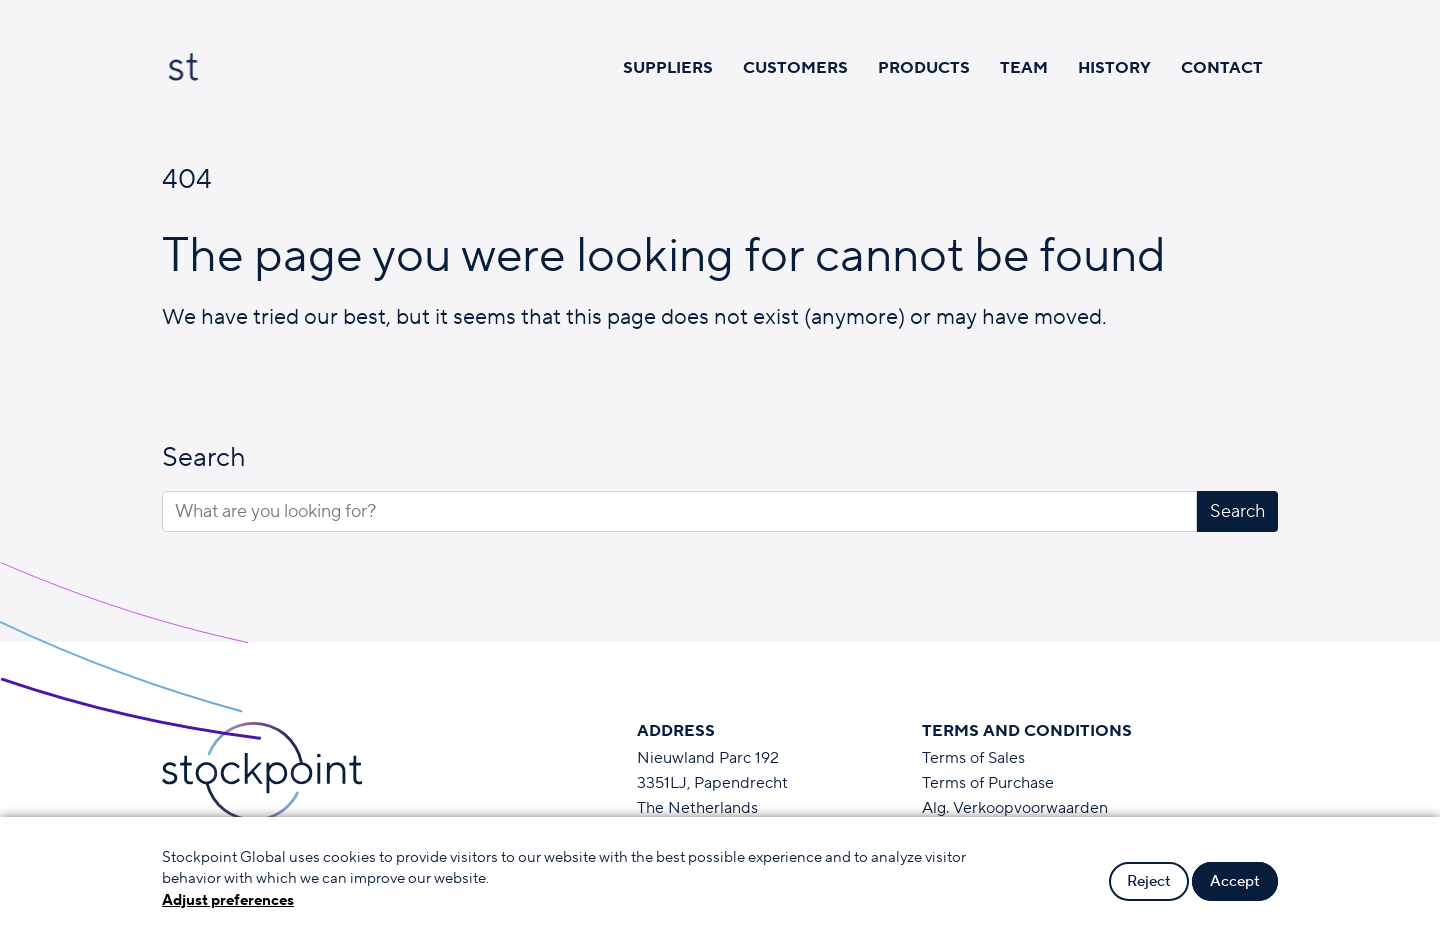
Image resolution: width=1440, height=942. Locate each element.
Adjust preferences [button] (228, 900)
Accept (1235, 881)
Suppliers (668, 68)
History (1114, 68)
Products (924, 68)
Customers (795, 68)
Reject (1149, 881)
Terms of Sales (973, 758)
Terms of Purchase (988, 783)
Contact (1222, 68)
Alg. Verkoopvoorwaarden (1015, 808)
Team (1024, 68)
